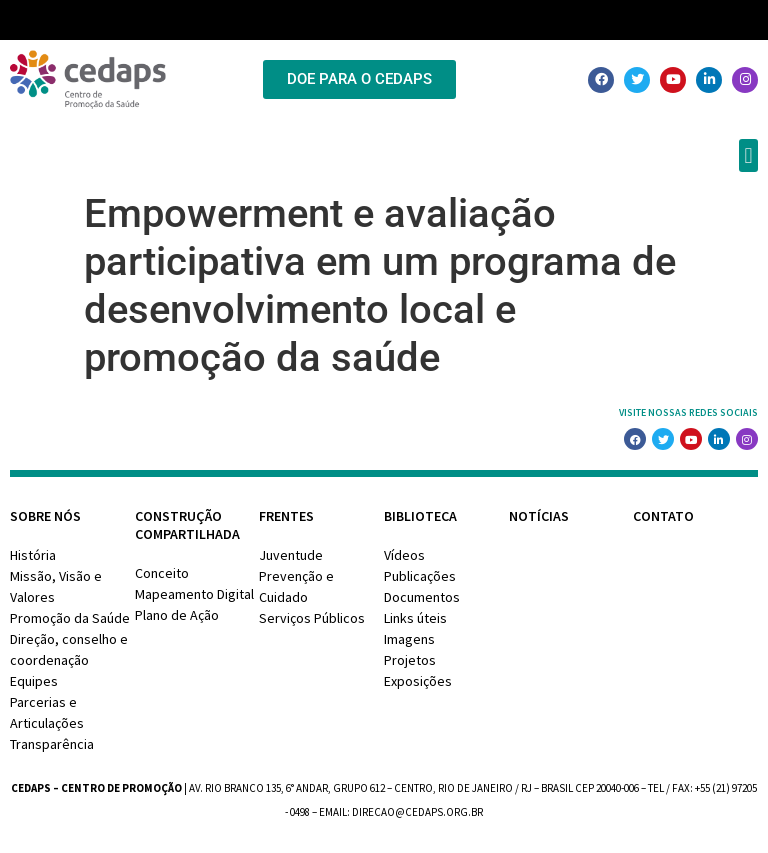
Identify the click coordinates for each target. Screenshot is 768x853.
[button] (748, 155)
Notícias (539, 516)
